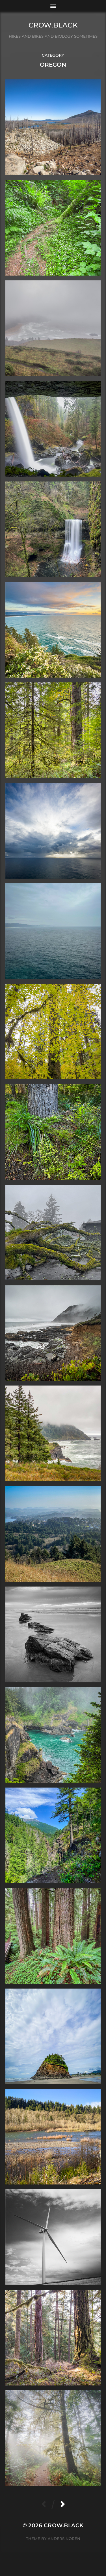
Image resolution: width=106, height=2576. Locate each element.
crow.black (53, 25)
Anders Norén (64, 2538)
